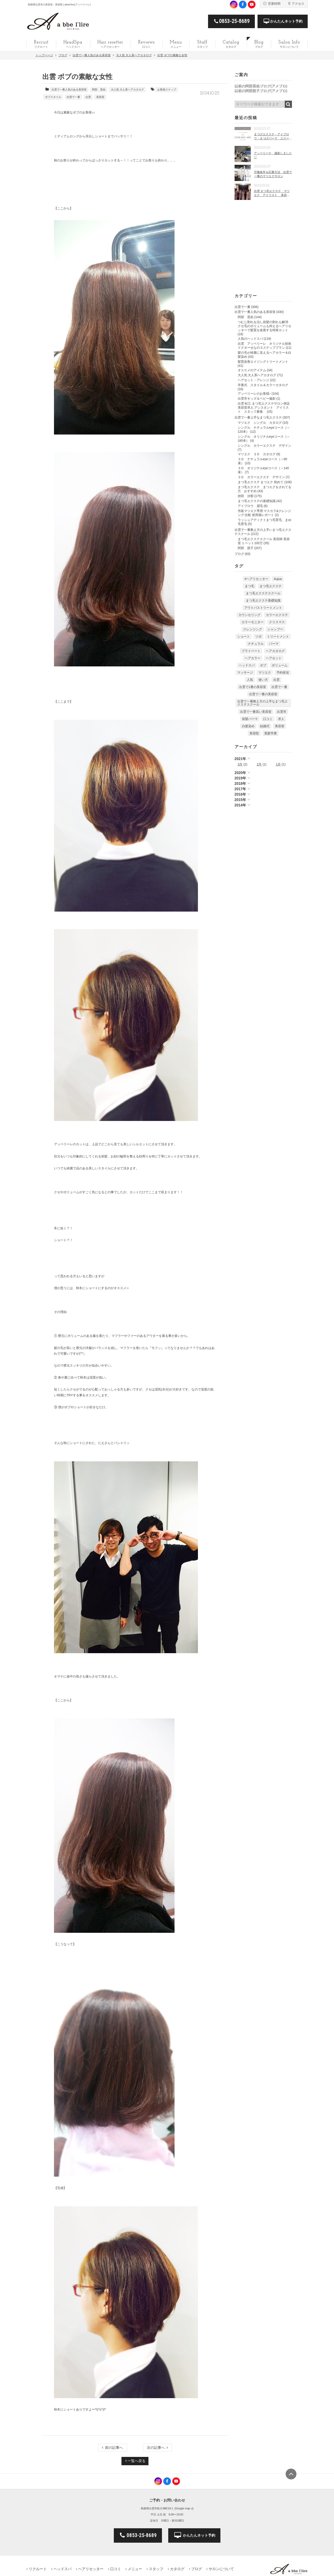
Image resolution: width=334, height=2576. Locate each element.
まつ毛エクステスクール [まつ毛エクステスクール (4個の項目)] (263, 593)
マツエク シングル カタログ (260, 422)
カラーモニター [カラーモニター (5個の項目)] (253, 622)
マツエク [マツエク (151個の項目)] (264, 672)
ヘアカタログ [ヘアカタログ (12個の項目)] (275, 651)
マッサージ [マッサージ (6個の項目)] (245, 672)
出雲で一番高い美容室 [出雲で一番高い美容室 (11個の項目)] (255, 711)
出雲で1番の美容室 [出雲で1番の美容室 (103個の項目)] (252, 687)
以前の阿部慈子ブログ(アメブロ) (261, 91)
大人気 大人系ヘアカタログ (127, 89)
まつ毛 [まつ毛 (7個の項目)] (249, 586)
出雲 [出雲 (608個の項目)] (276, 679)
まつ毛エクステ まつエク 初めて (261, 482)
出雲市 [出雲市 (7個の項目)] (281, 711)
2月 (259, 764)
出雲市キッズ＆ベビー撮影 (257, 398)
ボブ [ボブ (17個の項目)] (263, 665)
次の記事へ (157, 2447)
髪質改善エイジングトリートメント (263, 361)
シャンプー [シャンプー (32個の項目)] (275, 629)
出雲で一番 (73, 97)
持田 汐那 (245, 496)
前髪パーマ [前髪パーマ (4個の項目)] (250, 719)
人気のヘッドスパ (250, 338)
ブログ (239, 554)
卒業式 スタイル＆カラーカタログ (263, 385)
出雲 (88, 97)
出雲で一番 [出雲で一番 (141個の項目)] (279, 687)
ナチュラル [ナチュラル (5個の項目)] (256, 643)
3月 (240, 764)
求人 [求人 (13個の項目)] (281, 719)
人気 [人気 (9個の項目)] (250, 679)
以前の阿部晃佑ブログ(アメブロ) (261, 86)
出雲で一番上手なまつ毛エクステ (258, 417)
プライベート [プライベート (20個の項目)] (251, 651)
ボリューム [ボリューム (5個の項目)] (279, 665)
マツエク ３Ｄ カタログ (257, 454)
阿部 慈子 (245, 548)
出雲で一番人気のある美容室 (69, 89)
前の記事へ (112, 2447)
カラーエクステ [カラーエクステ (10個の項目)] (277, 615)
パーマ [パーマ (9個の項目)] (273, 643)
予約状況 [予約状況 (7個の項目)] (282, 672)
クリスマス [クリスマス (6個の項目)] (277, 622)
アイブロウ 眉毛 (250, 506)
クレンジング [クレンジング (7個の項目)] (252, 629)
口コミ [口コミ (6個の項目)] (268, 719)
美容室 (100, 97)
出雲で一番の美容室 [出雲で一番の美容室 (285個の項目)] (263, 694)
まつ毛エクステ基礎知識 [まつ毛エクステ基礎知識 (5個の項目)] (263, 600)
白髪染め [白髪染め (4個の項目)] (248, 726)
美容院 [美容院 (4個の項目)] (254, 733)
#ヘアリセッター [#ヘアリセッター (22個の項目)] (256, 579)
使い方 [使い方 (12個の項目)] (263, 679)
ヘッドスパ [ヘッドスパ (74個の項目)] (247, 665)
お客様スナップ (166, 89)
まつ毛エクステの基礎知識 (257, 501)
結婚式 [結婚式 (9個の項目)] (264, 726)
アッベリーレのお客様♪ (254, 393)
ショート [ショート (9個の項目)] (243, 636)
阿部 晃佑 (98, 89)
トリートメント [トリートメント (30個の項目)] (278, 636)
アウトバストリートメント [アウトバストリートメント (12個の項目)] (263, 607)
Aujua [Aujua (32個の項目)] (278, 579)
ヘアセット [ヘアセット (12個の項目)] (274, 658)
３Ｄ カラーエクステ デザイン (261, 477)
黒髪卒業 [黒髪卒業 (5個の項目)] (270, 733)
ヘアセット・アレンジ (253, 380)
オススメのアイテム (252, 370)
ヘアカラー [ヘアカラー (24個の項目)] (252, 658)
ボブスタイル (53, 97)
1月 (278, 764)
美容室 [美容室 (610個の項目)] (279, 726)
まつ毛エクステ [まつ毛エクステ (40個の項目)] (271, 586)
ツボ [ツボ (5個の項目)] (258, 636)
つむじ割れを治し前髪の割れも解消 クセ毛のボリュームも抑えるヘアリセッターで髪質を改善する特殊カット (264, 326)
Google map (182, 2508)
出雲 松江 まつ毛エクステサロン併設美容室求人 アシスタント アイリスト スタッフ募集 (264, 407)
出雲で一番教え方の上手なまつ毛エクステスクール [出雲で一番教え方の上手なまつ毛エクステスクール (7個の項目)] (262, 702)
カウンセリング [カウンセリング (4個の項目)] (249, 615)
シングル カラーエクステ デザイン (264, 445)
